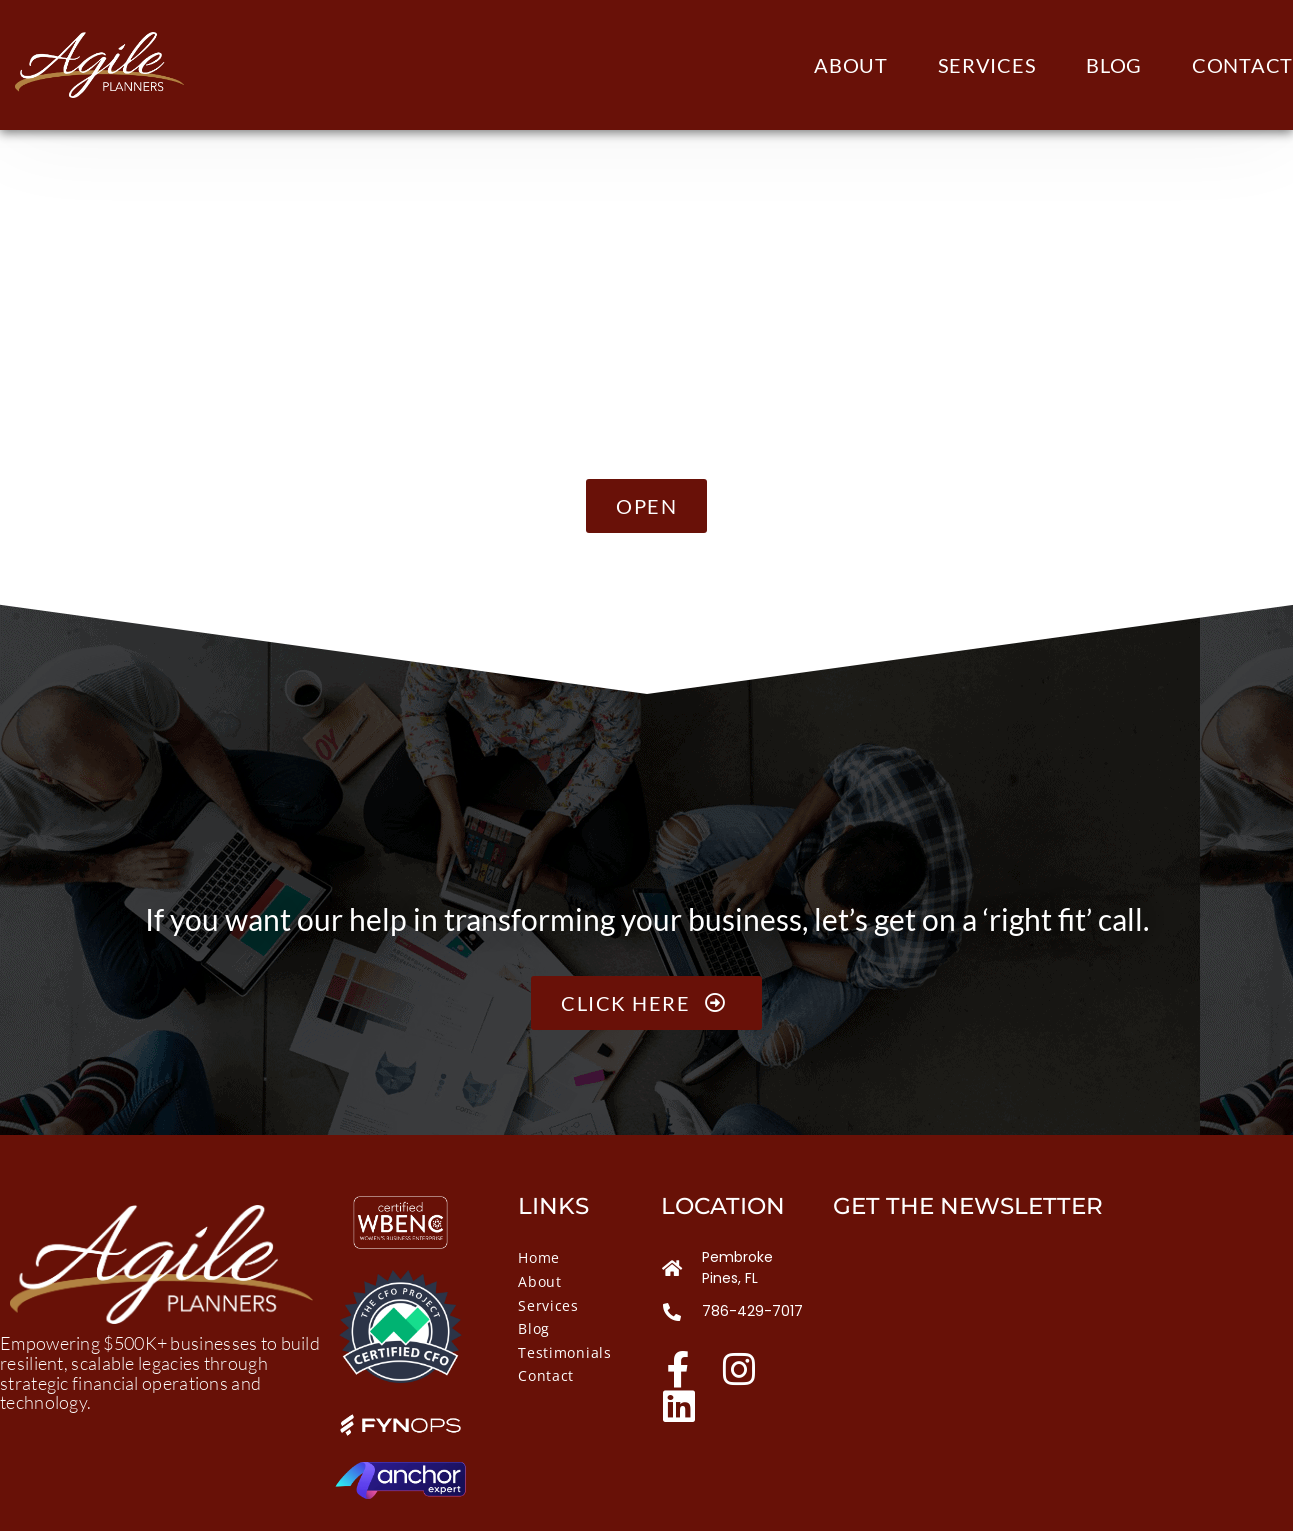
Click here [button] (646, 1003)
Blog (1114, 65)
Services (987, 65)
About (851, 65)
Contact (1242, 65)
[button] (646, 506)
